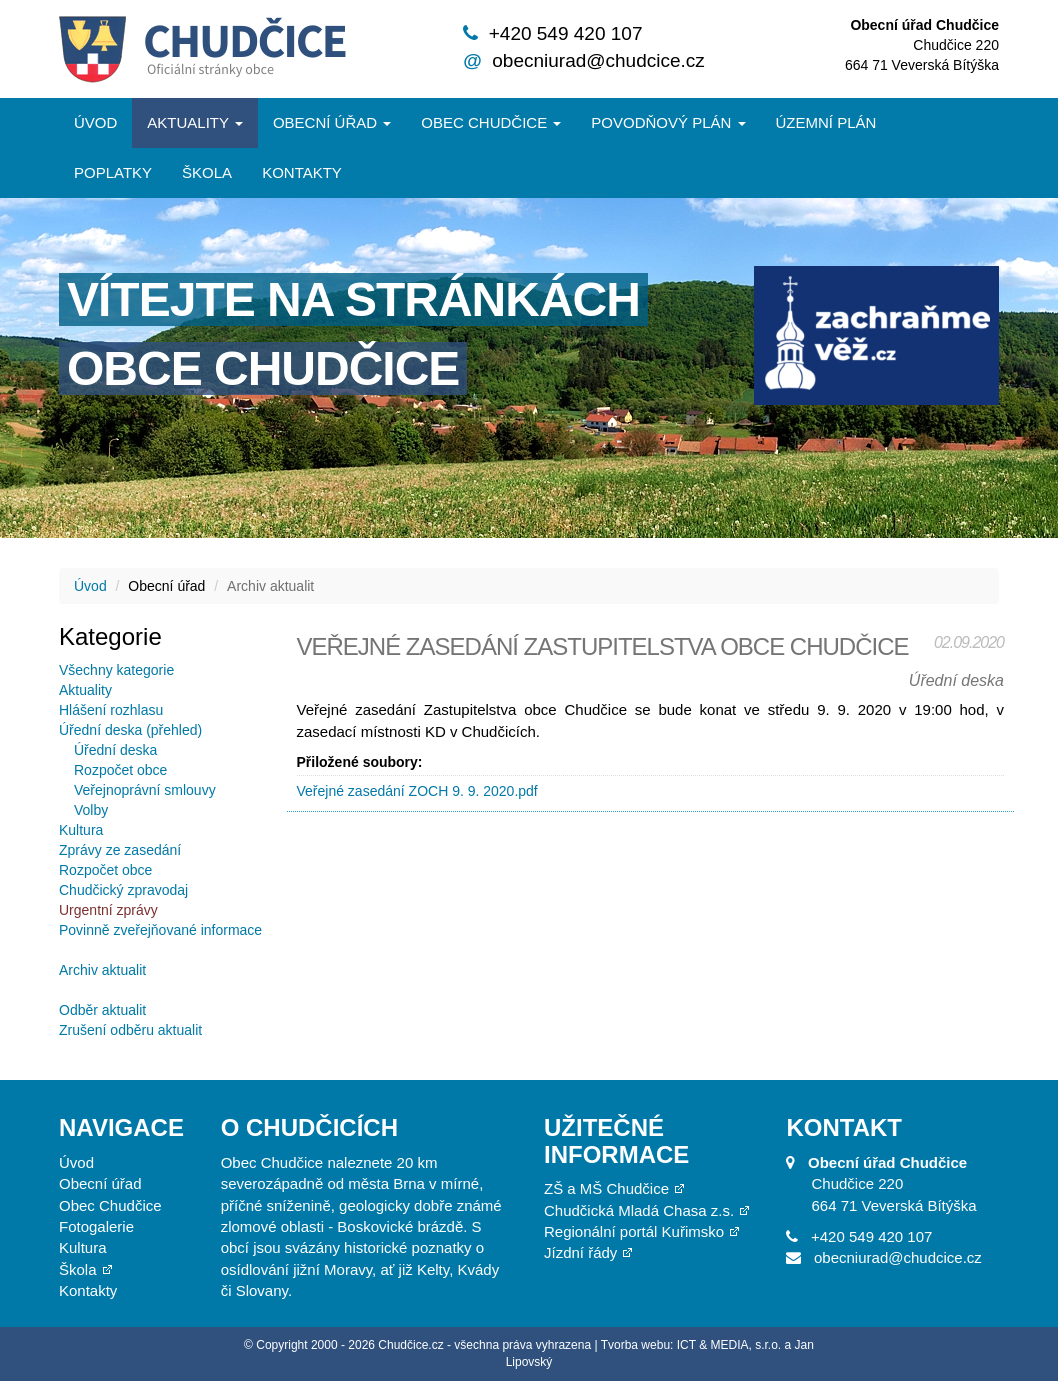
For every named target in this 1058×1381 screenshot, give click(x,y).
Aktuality (195, 122)
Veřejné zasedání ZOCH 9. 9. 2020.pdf (417, 791)
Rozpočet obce (120, 770)
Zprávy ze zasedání (120, 850)
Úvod (95, 122)
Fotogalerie (96, 1226)
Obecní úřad (332, 122)
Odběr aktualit (102, 1010)
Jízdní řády (580, 1252)
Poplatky (113, 172)
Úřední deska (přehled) (130, 730)
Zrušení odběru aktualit (130, 1030)
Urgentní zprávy (108, 910)
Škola (207, 172)
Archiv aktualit (102, 970)
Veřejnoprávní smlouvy (145, 790)
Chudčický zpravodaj (123, 890)
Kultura (81, 830)
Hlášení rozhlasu (111, 710)
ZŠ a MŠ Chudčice (606, 1188)
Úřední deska (115, 750)
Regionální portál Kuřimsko (634, 1231)
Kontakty (302, 172)
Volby (91, 810)
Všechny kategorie (116, 670)
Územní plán (826, 122)
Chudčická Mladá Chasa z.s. (639, 1210)
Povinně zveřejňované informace (160, 930)
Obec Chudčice (110, 1205)
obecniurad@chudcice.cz (598, 60)
